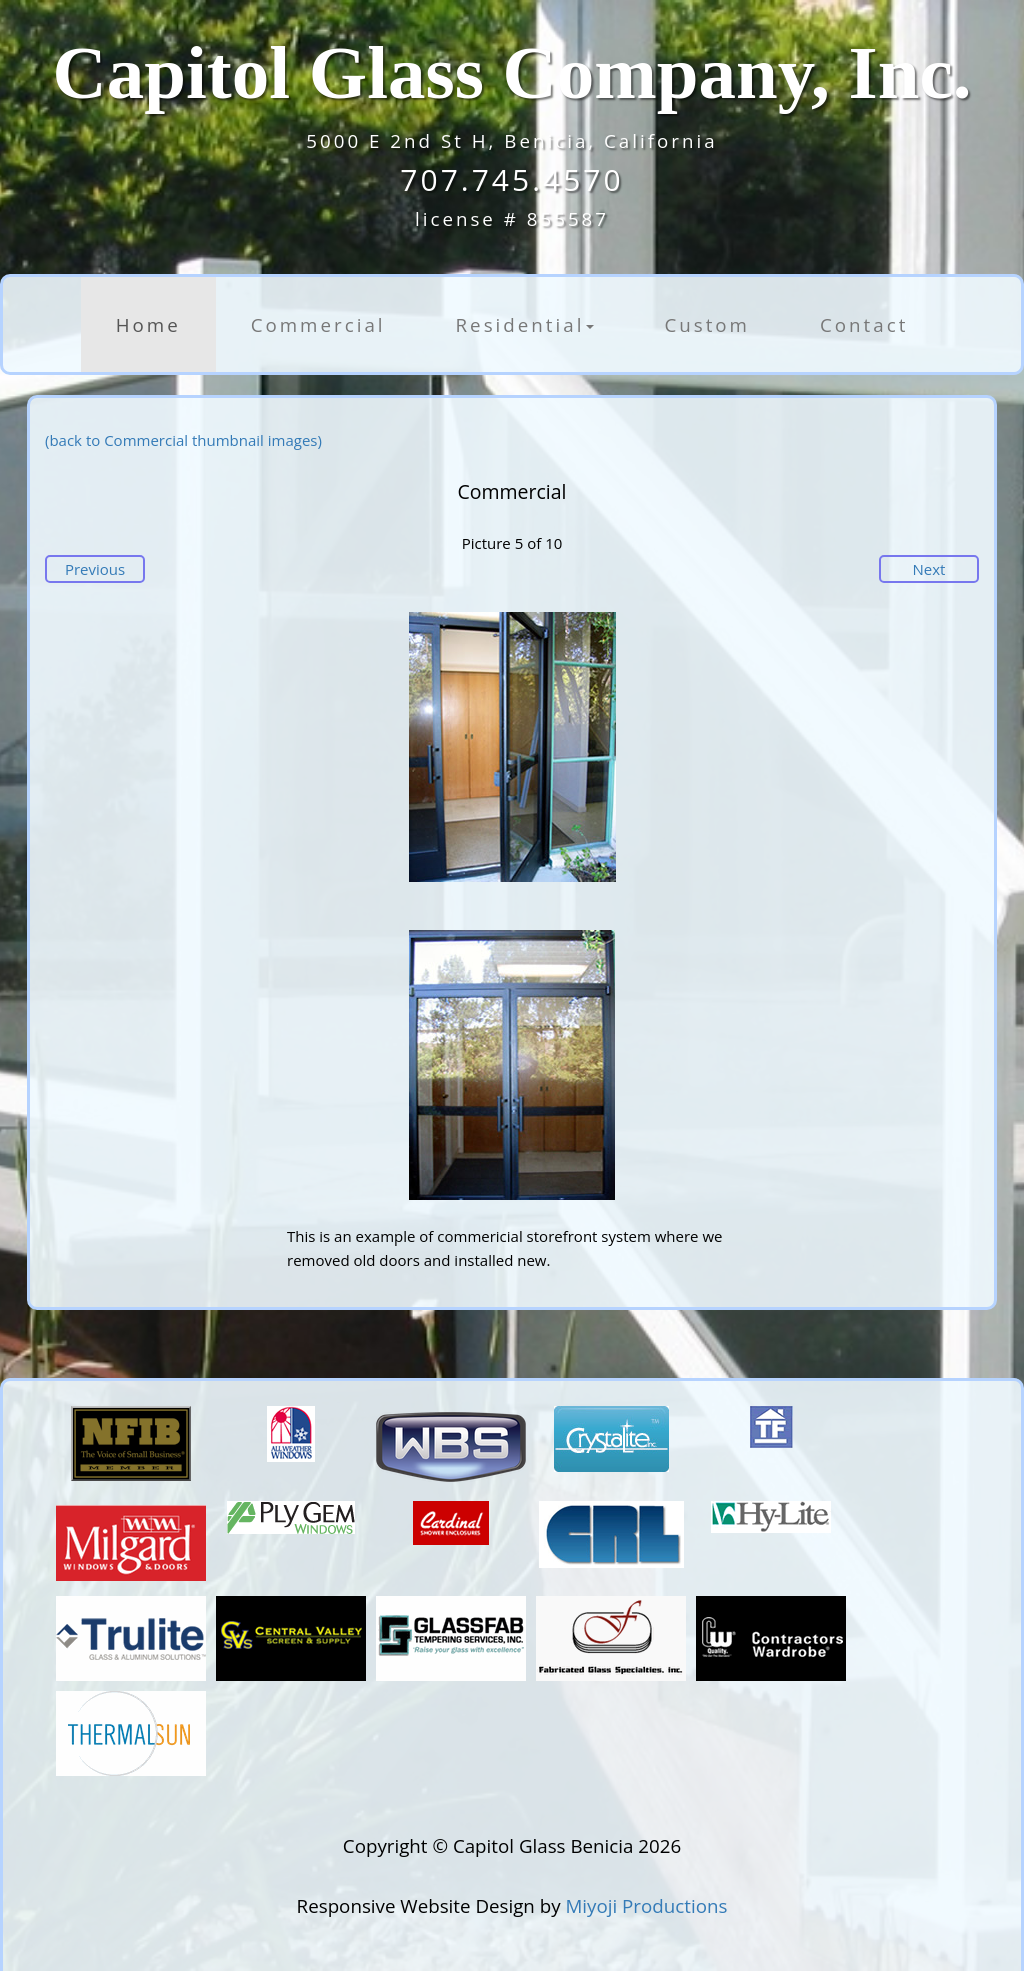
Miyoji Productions (646, 1905)
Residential (525, 324)
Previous (95, 569)
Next (929, 569)
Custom (707, 324)
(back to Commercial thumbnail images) (183, 440)
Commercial (318, 324)
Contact (864, 324)
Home (148, 324)
